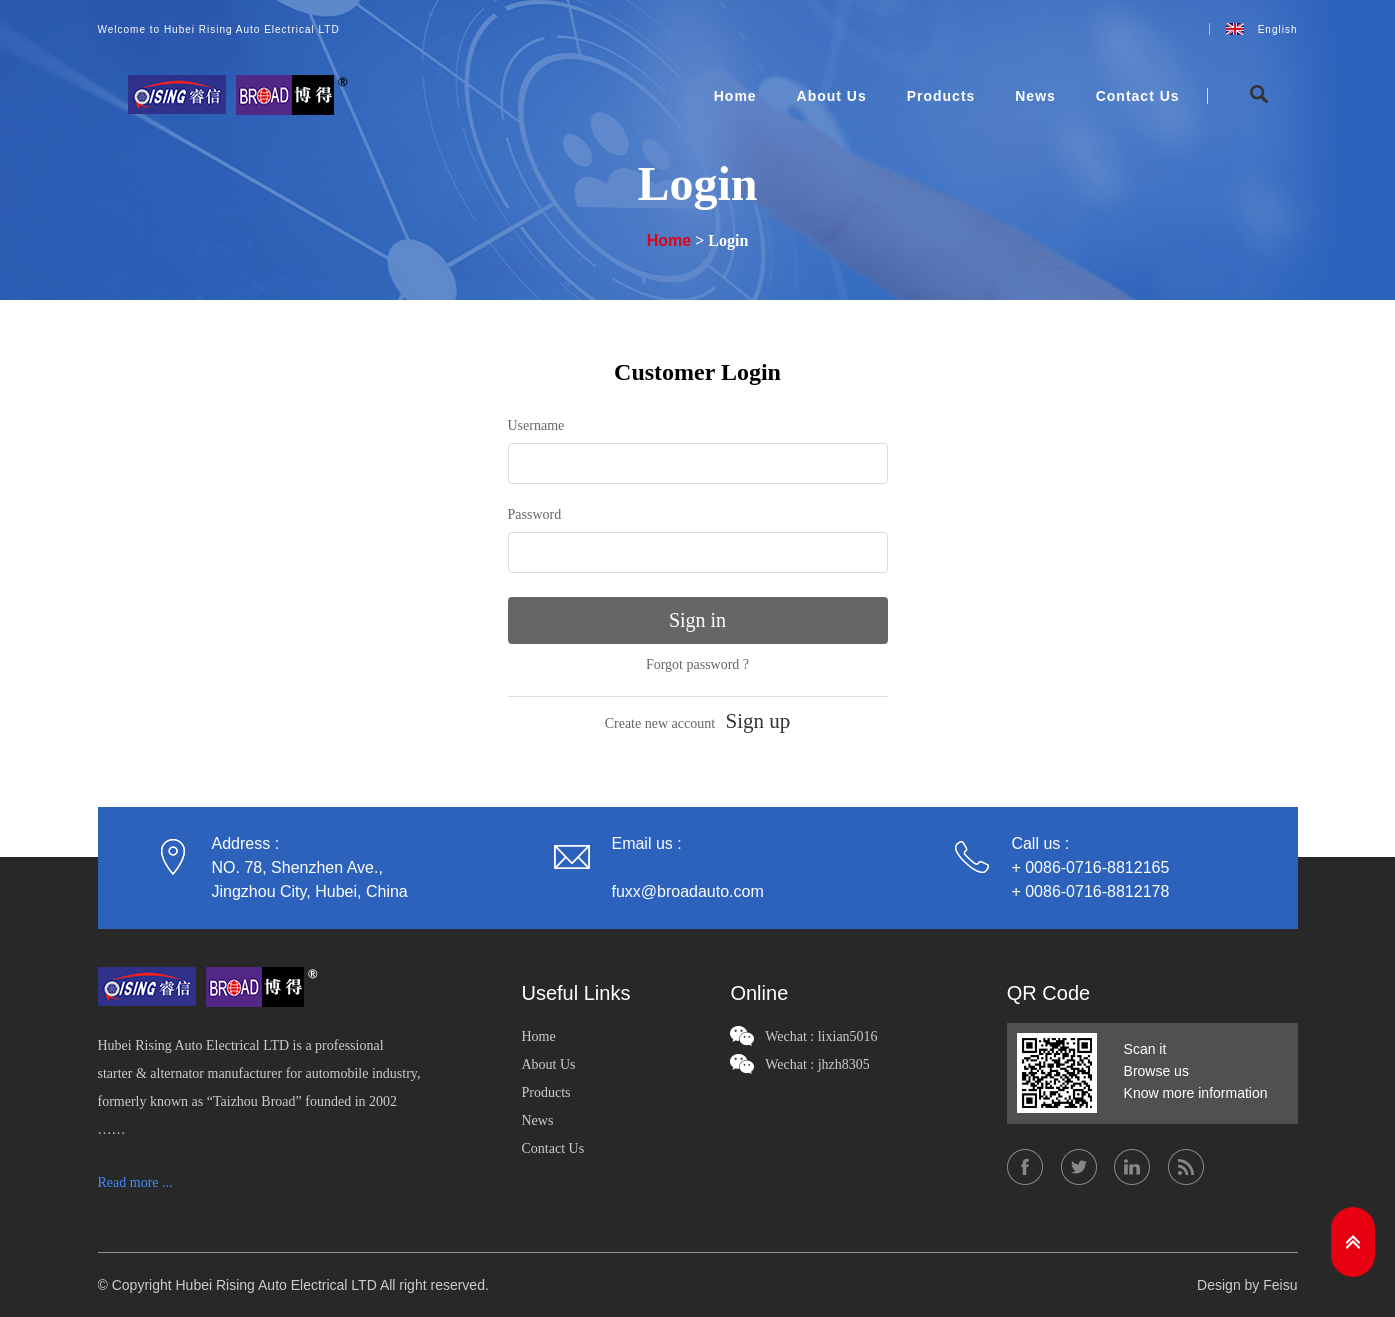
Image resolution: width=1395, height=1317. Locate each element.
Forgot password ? (697, 664)
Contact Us (1138, 96)
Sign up (758, 721)
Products (941, 96)
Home (735, 96)
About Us (832, 96)
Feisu (1280, 1285)
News (1035, 96)
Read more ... (135, 1182)
